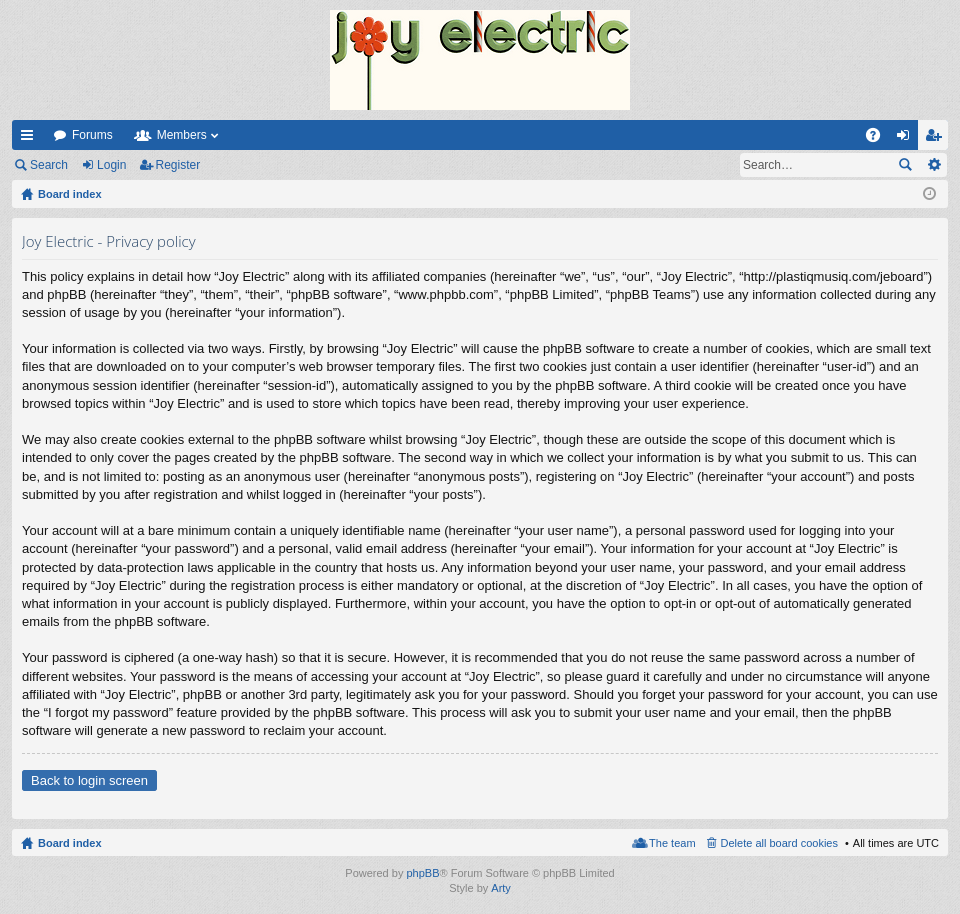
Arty (501, 888)
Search (49, 165)
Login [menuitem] (907, 139)
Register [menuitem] (937, 139)
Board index (70, 843)
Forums (92, 135)
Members (182, 135)
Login (111, 165)
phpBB (422, 873)
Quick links (31, 139)
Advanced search (933, 165)
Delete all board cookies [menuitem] (779, 843)
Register (178, 165)
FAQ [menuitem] (879, 139)
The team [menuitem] (672, 843)
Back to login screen (89, 780)
